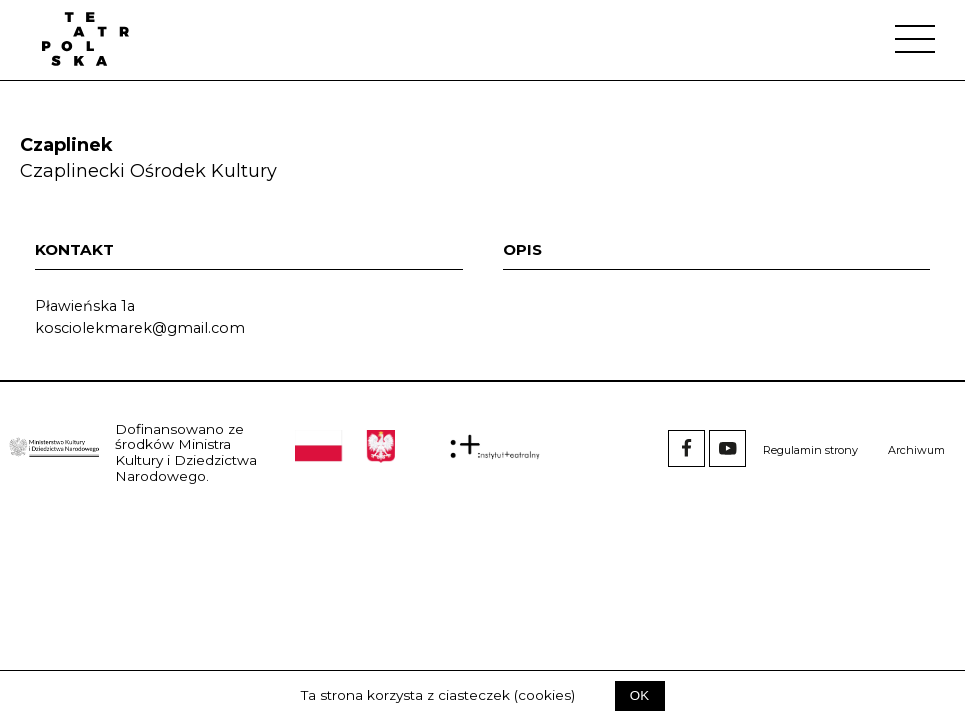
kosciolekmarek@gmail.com (140, 328)
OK (639, 695)
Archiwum (916, 450)
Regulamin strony (810, 450)
